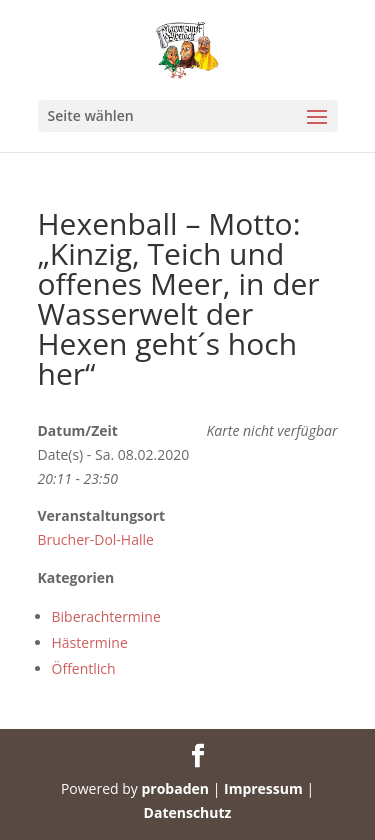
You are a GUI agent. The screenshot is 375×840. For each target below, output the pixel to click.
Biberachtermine (106, 616)
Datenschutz (188, 812)
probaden (175, 788)
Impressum (263, 788)
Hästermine (90, 642)
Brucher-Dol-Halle (96, 539)
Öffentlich (84, 668)
